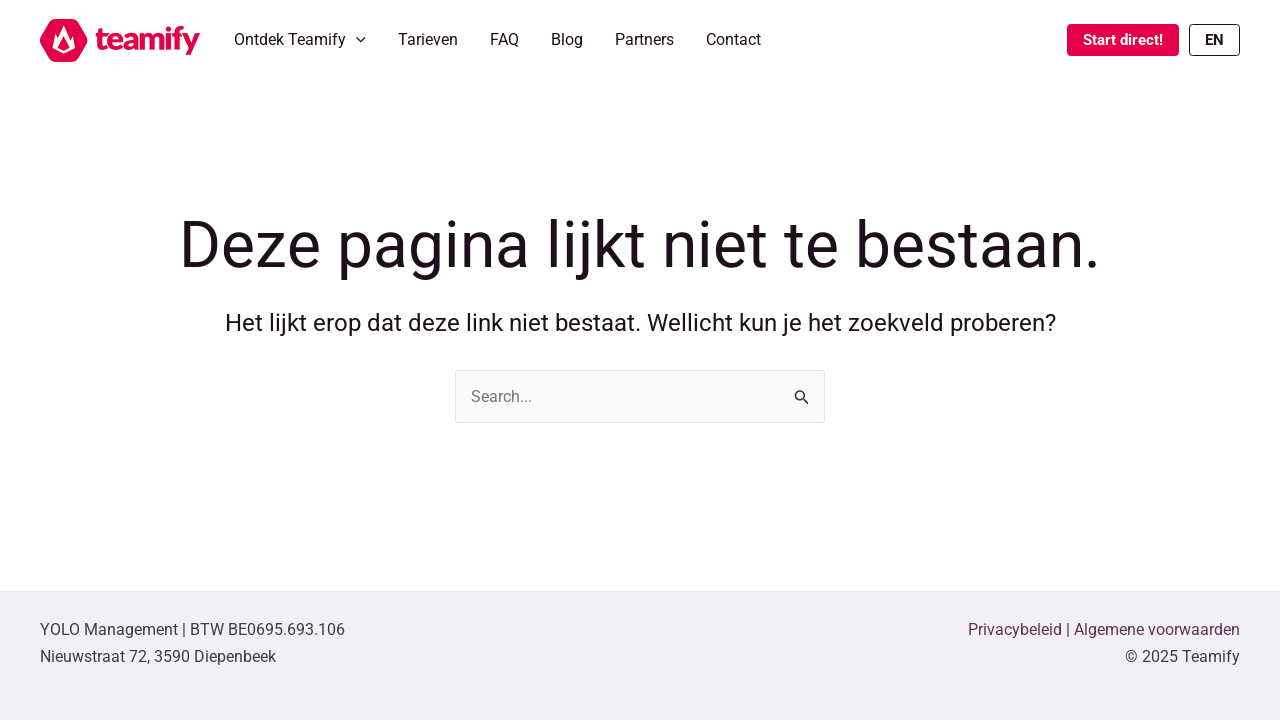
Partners (644, 39)
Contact (733, 39)
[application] (356, 40)
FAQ (504, 39)
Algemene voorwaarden (1157, 629)
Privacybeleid (1015, 629)
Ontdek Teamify (300, 40)
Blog (567, 39)
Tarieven (428, 39)
